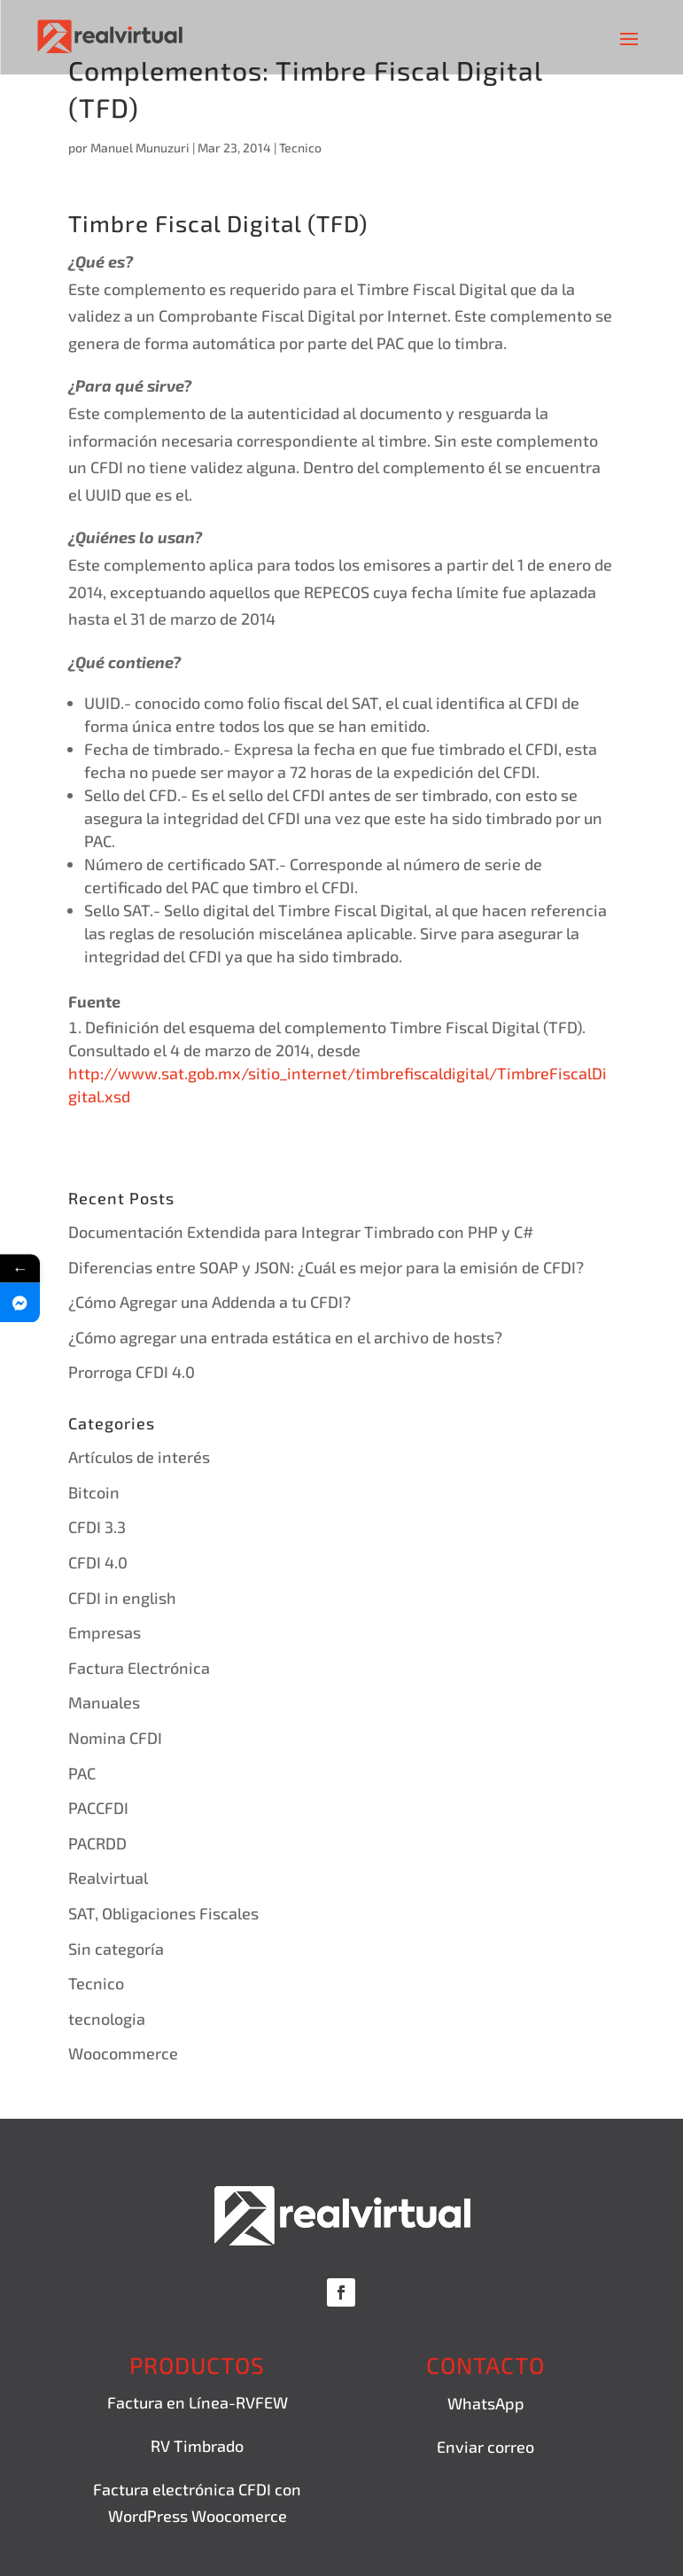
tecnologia (106, 2018)
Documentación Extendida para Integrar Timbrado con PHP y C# (300, 1231)
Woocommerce (123, 2053)
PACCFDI (98, 1807)
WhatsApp (485, 2403)
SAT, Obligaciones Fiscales (163, 1913)
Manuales (104, 1702)
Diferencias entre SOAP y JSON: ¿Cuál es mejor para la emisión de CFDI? (326, 1267)
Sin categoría (116, 1948)
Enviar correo (485, 2446)
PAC (82, 1773)
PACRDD (97, 1843)
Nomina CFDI (115, 1737)
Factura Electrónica (139, 1667)
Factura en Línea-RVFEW (197, 2402)
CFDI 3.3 (97, 1527)
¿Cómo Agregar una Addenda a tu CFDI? (209, 1301)
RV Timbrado (197, 2445)
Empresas (104, 1632)
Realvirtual (108, 1877)
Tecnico (300, 147)
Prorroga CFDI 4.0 (131, 1371)
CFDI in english (122, 1597)
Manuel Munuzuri (140, 147)
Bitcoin (94, 1492)
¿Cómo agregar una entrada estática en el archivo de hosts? (285, 1337)
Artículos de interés (139, 1457)
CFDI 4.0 (98, 1562)
